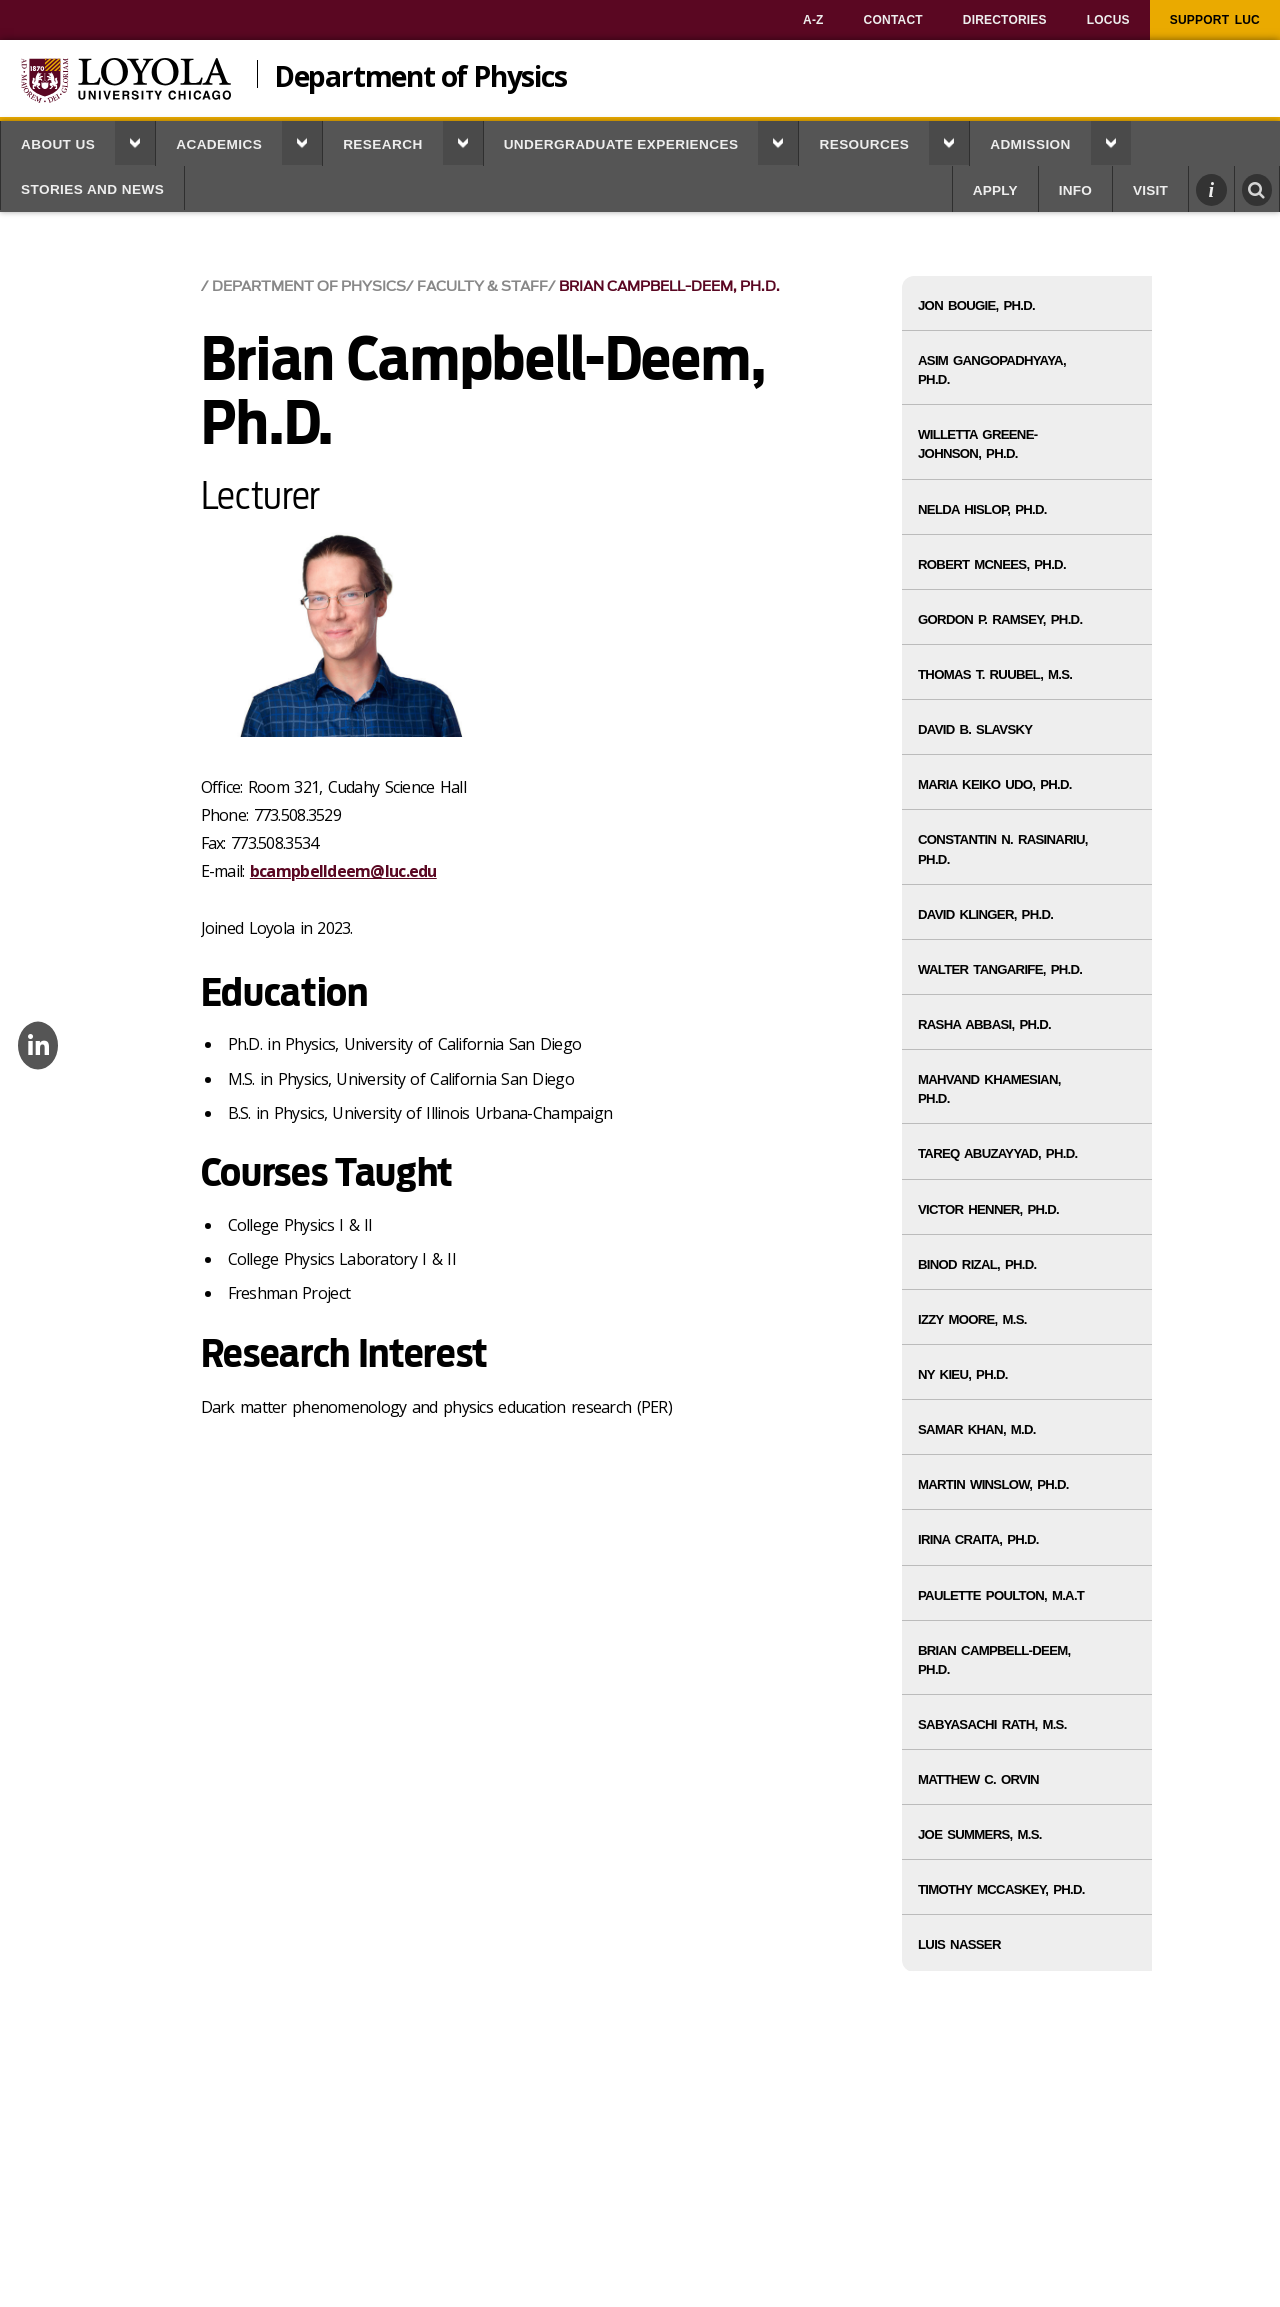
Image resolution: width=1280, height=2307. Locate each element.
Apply (995, 190)
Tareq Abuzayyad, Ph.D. (997, 1153)
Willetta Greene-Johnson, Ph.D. (977, 444)
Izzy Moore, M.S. (972, 1319)
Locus (1108, 20)
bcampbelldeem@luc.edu (343, 871)
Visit (1150, 190)
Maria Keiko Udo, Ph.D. (995, 784)
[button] (135, 143)
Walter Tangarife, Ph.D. (1000, 969)
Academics (219, 144)
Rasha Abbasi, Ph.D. (984, 1024)
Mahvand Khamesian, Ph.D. (989, 1089)
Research (383, 144)
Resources (864, 144)
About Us (58, 144)
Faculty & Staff (482, 286)
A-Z (813, 20)
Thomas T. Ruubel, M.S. (995, 674)
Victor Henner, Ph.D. (988, 1209)
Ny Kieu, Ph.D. (963, 1374)
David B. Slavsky (975, 729)
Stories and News (92, 189)
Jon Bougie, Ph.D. (976, 305)
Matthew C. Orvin (978, 1779)
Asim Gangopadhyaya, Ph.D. (992, 370)
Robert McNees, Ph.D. (992, 564)
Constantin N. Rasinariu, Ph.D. (1003, 849)
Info (1075, 190)
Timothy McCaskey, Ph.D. (1001, 1889)
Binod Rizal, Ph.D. (977, 1264)
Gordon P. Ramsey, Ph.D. (1000, 619)
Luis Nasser (959, 1944)
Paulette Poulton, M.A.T (1001, 1595)
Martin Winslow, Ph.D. (993, 1484)
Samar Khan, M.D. (977, 1429)
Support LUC (1215, 20)
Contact (893, 20)
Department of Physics (420, 74)
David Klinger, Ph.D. (985, 914)
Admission (1030, 144)
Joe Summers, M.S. (980, 1834)
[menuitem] (813, 20)
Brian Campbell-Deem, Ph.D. (669, 286)
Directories (1005, 20)
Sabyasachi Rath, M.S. (992, 1724)
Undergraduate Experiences (621, 144)
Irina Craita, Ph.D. (978, 1539)
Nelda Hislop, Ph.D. (982, 509)
